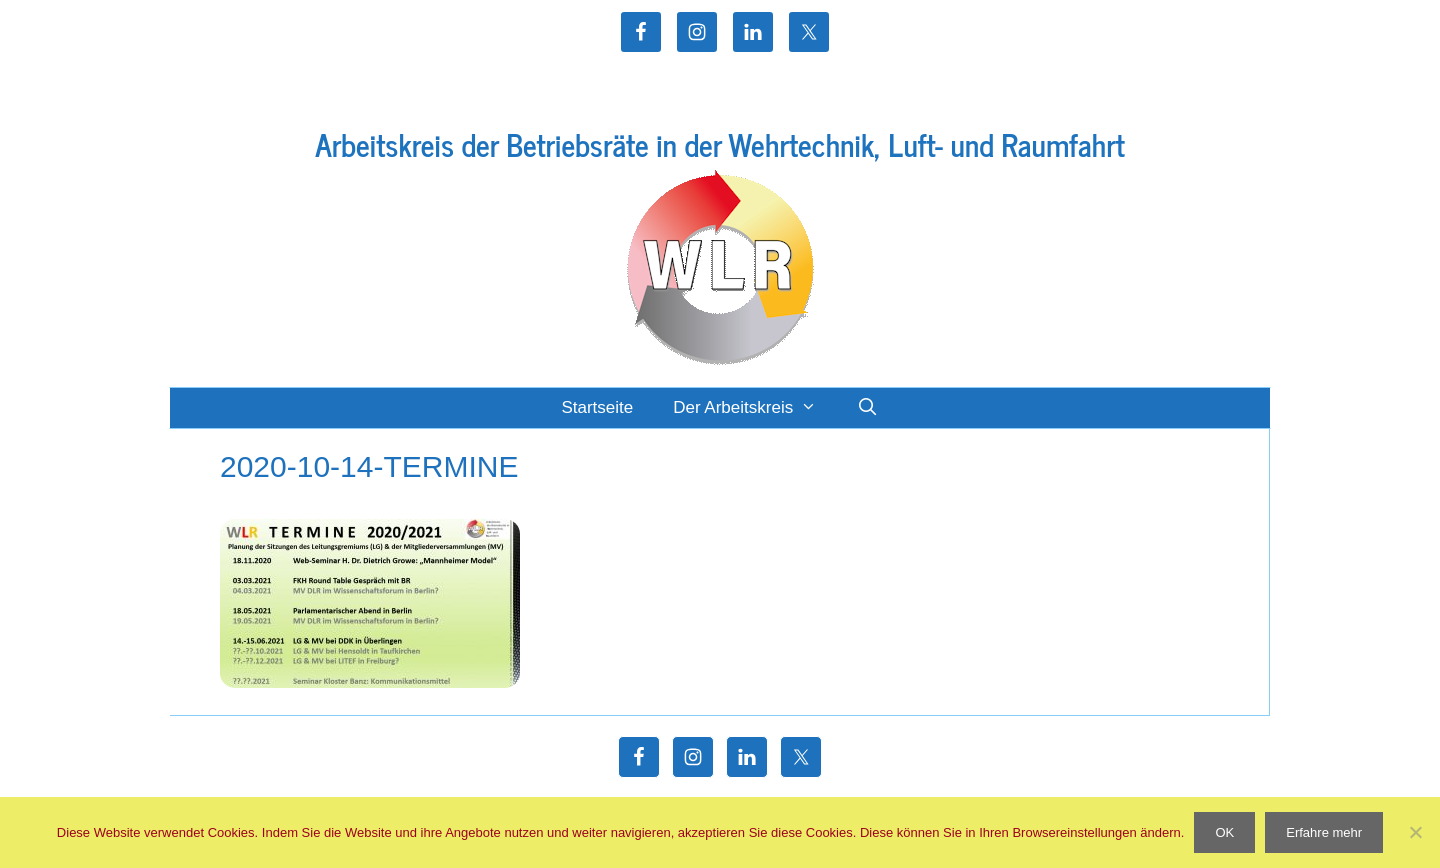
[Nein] (1415, 832)
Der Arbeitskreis (755, 408)
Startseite (597, 407)
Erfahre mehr (1324, 832)
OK (1224, 832)
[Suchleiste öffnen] (868, 408)
